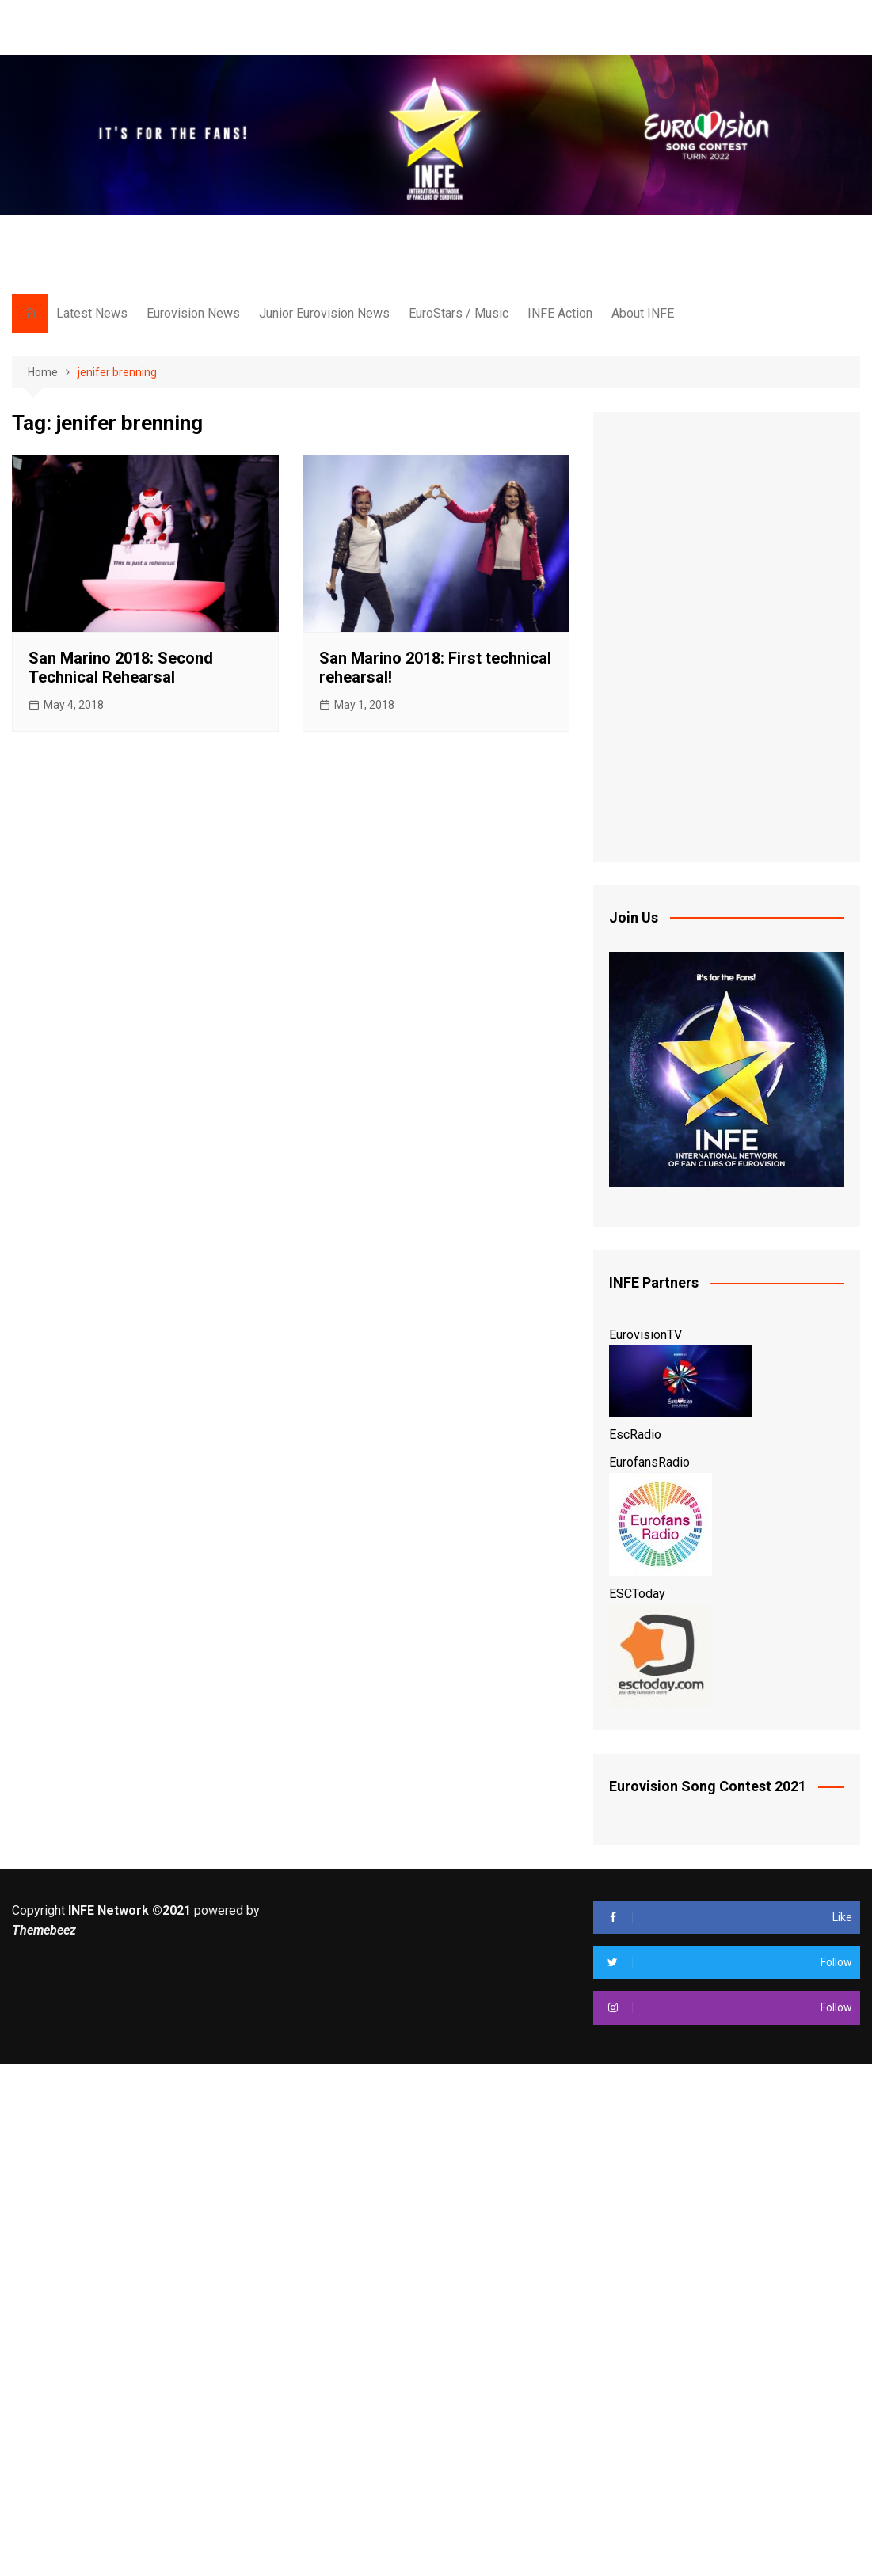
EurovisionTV (645, 1334)
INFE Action (559, 313)
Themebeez (44, 1930)
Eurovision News (193, 313)
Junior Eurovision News (324, 313)
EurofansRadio (649, 1462)
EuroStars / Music (458, 313)
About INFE (642, 313)
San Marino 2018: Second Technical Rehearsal (121, 668)
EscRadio (635, 1434)
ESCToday (637, 1593)
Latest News (92, 313)
